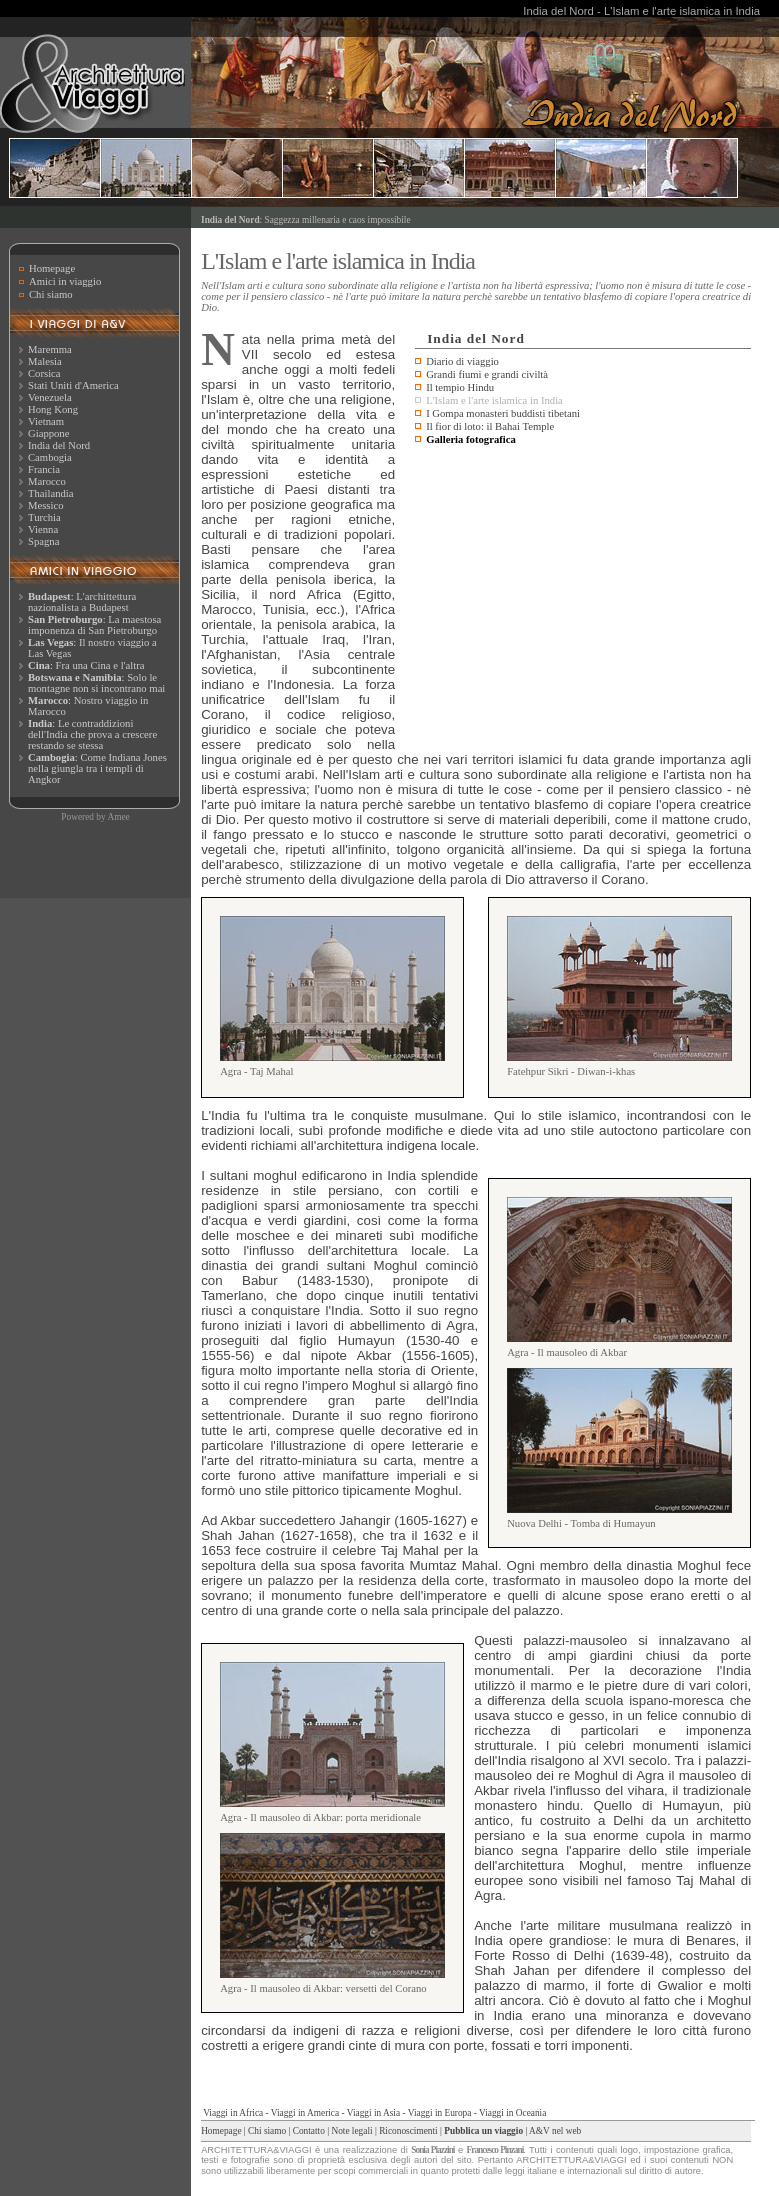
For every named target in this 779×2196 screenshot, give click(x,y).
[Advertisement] (583, 600)
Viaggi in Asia (373, 2113)
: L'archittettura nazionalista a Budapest (82, 602)
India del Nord (59, 445)
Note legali (351, 2131)
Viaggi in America (305, 2113)
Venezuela (50, 397)
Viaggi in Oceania (512, 2113)
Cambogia (50, 457)
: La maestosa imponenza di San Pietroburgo (94, 625)
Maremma (50, 349)
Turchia (44, 517)
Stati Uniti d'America (73, 385)
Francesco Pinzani (495, 2150)
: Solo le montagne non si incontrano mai (96, 683)
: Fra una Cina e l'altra (86, 665)
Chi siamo (51, 294)
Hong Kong (53, 409)
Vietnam (46, 421)
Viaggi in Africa (233, 2113)
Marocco (47, 481)
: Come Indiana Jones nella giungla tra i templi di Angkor (97, 768)
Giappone (48, 433)
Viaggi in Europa (440, 2113)
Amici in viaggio (65, 281)
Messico (46, 505)
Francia (44, 469)
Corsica (44, 373)
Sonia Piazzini (432, 2150)
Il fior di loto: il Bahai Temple (490, 426)
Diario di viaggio (462, 361)
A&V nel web (555, 2131)
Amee (118, 817)
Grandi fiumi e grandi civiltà (487, 374)
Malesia (45, 361)
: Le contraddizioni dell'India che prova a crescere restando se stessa (92, 734)
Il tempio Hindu (460, 387)
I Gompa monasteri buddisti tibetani (503, 413)
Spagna (43, 541)
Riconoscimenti (408, 2131)
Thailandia (51, 493)
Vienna (43, 529)
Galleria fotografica (471, 439)
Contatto (309, 2131)
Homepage (52, 268)
